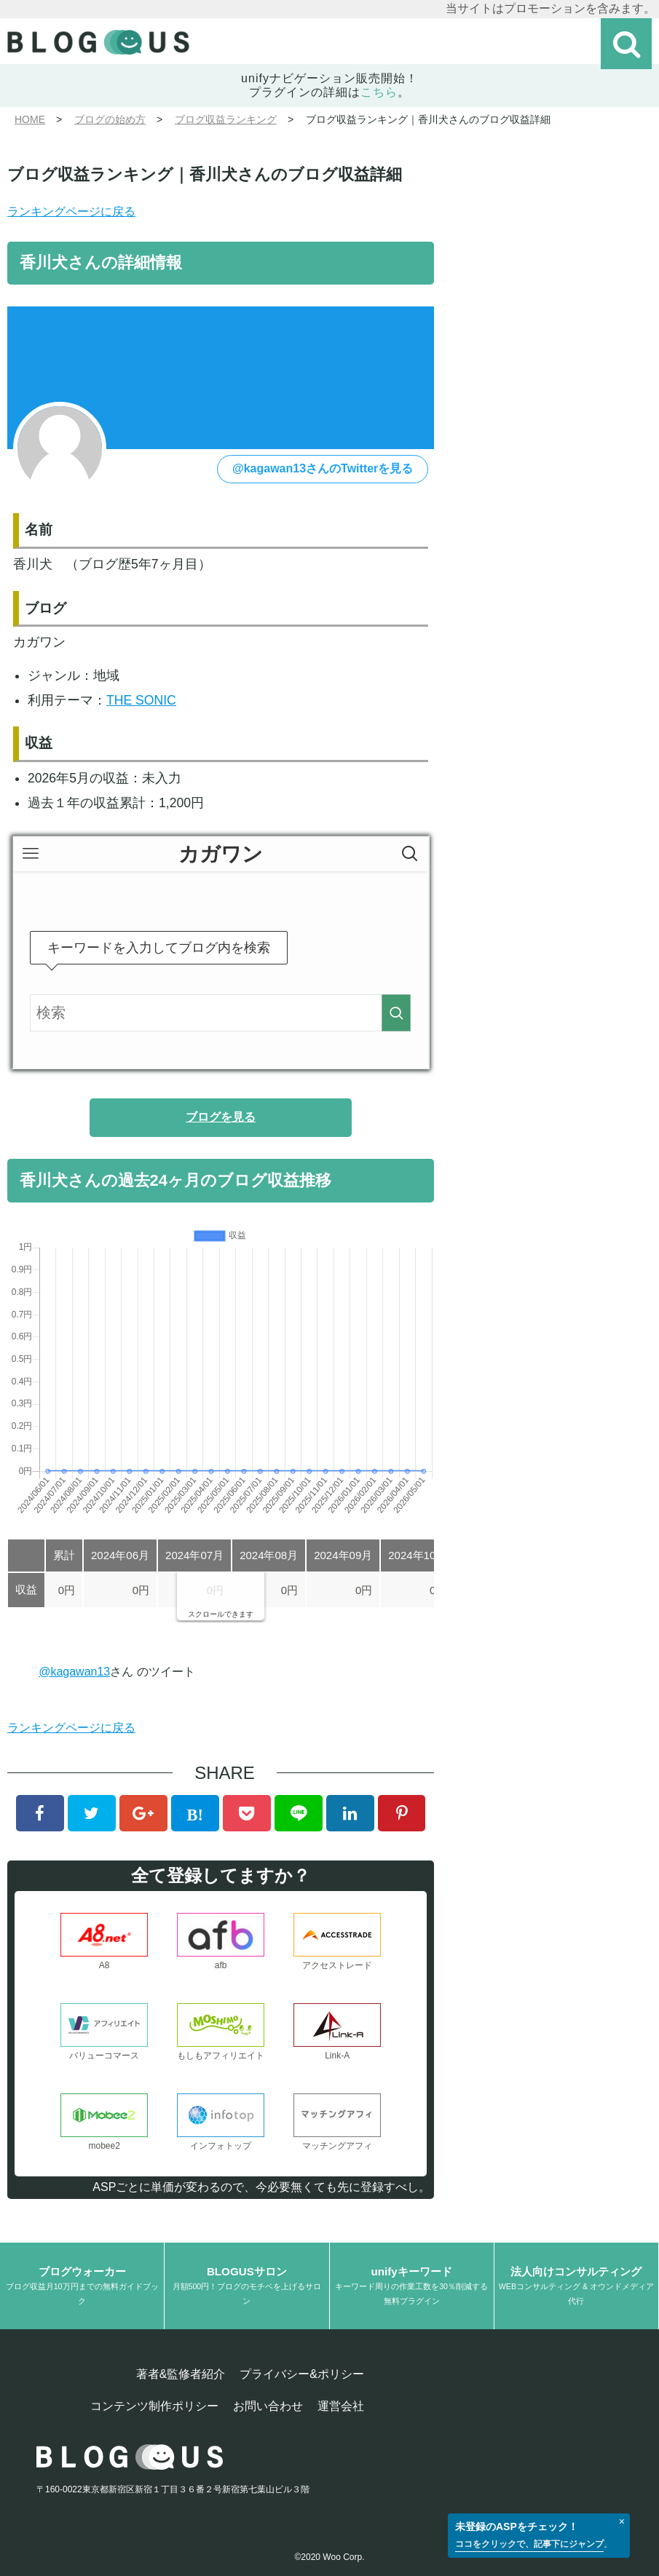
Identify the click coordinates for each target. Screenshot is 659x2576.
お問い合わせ (268, 2406)
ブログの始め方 (110, 119)
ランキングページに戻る (71, 211)
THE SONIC (141, 700)
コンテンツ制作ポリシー (154, 2406)
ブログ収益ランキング (226, 119)
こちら (379, 92)
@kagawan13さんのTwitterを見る (322, 468)
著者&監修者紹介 (181, 2374)
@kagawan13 (74, 1671)
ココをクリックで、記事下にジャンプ (529, 2544)
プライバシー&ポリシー (302, 2374)
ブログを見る (221, 1117)
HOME (30, 119)
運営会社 (340, 2406)
